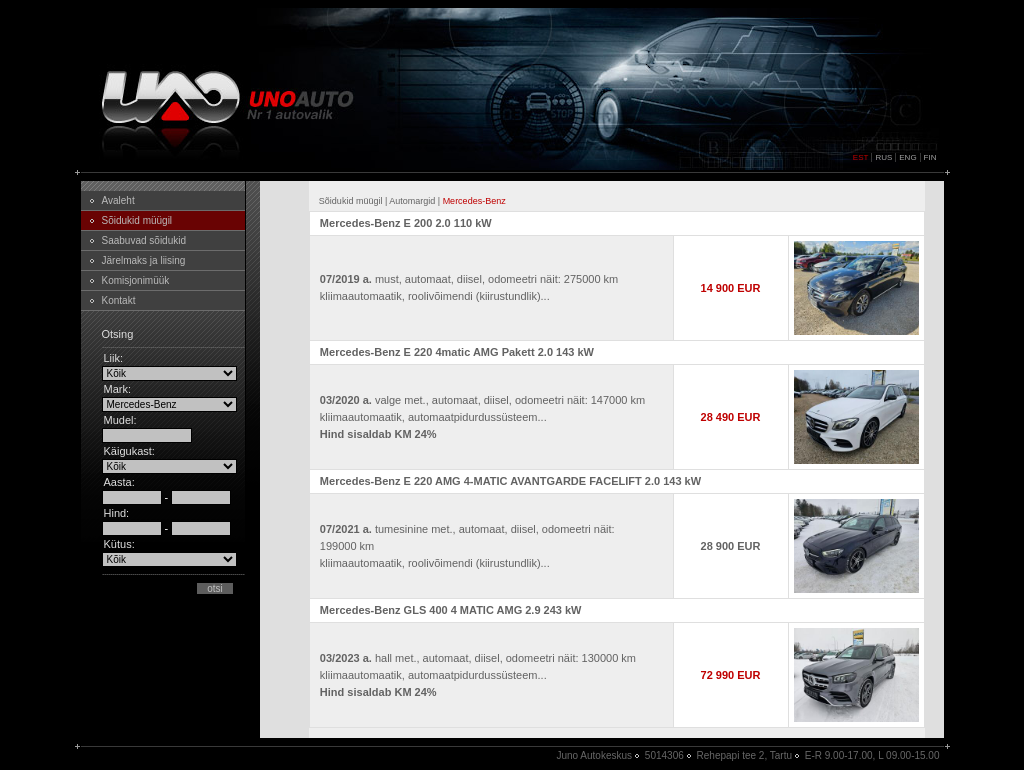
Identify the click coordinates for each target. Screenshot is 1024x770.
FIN (930, 157)
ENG (907, 157)
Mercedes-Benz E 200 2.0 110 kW (406, 223)
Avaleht (118, 200)
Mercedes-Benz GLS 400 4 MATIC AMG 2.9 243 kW (451, 610)
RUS (883, 157)
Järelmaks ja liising (144, 260)
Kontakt (119, 300)
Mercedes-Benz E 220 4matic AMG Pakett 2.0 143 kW (457, 352)
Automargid (412, 201)
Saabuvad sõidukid (144, 240)
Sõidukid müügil (137, 220)
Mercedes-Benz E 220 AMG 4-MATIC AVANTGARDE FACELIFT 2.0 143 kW (510, 481)
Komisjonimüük (136, 280)
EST (861, 157)
